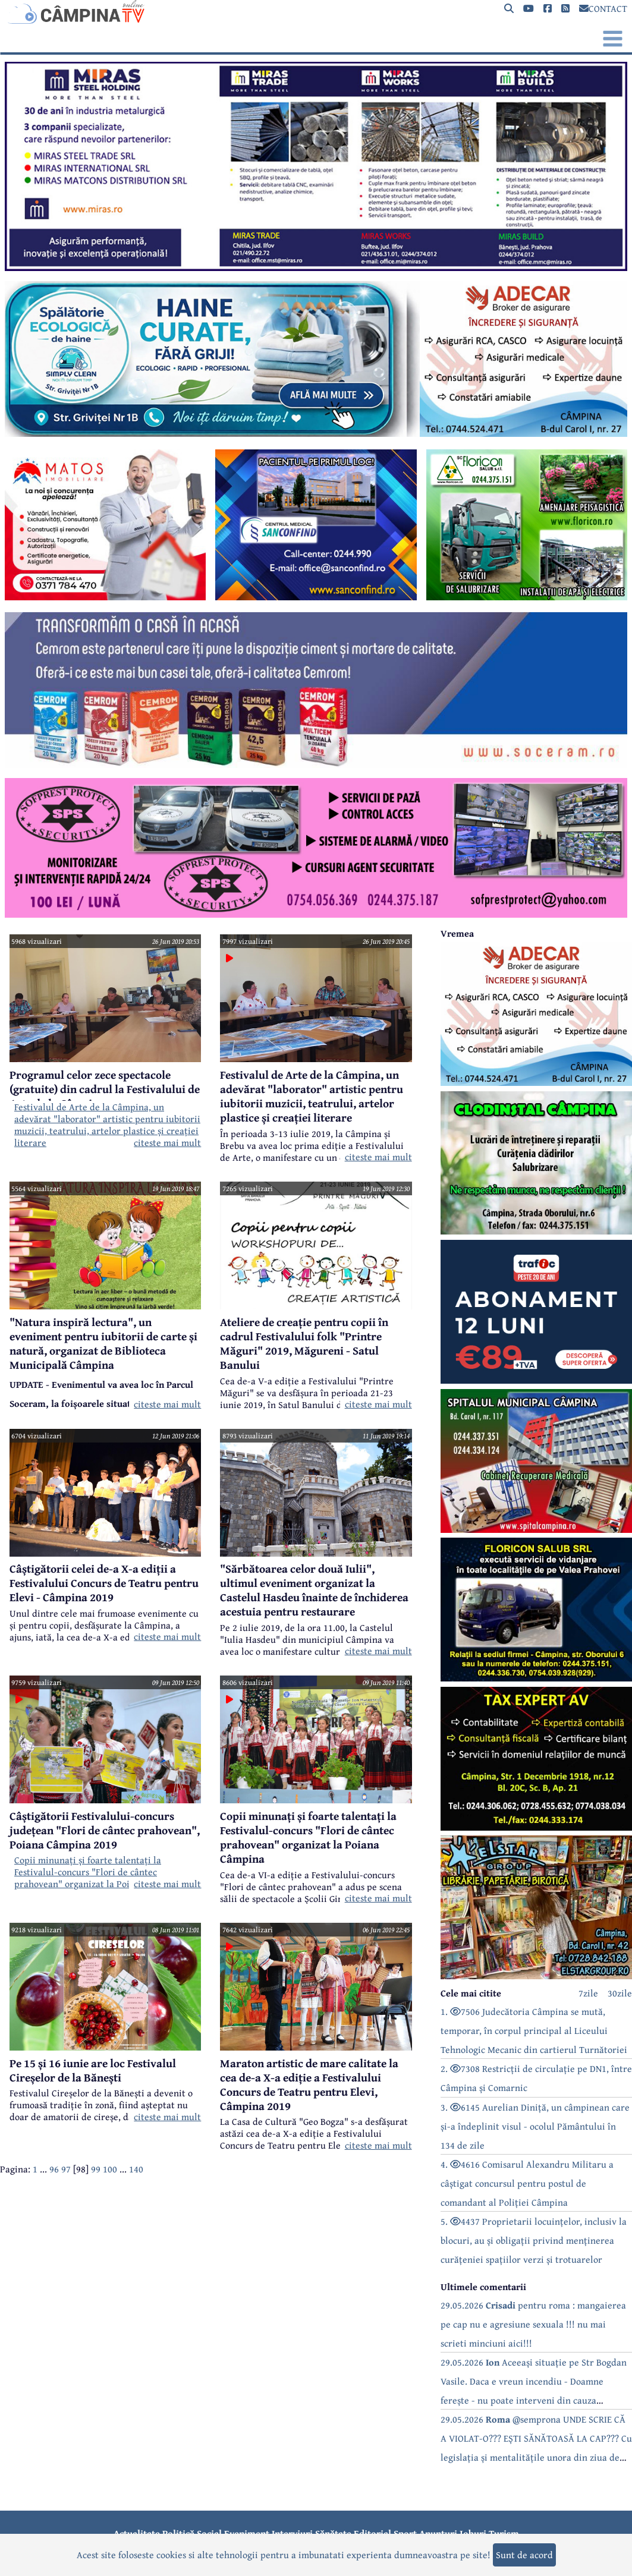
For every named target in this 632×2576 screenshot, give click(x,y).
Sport (405, 2533)
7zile (588, 1993)
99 (95, 2169)
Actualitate (137, 2533)
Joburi (473, 2533)
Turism (504, 2533)
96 (54, 2169)
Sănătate (333, 2533)
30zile (620, 1993)
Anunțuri (438, 2533)
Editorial (372, 2533)
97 (66, 2169)
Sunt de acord (524, 2554)
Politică (178, 2533)
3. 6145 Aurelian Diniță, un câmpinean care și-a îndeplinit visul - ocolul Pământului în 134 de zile (535, 2126)
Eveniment (246, 2533)
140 (136, 2169)
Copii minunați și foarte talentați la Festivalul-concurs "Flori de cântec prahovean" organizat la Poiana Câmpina (98, 1872)
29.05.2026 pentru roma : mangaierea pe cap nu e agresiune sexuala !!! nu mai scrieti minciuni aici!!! (533, 2324)
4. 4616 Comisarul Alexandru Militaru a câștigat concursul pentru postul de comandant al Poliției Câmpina (527, 2183)
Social (209, 2533)
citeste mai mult (167, 1142)
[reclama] (316, 267)
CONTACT (603, 8)
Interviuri (292, 2533)
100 (110, 2169)
